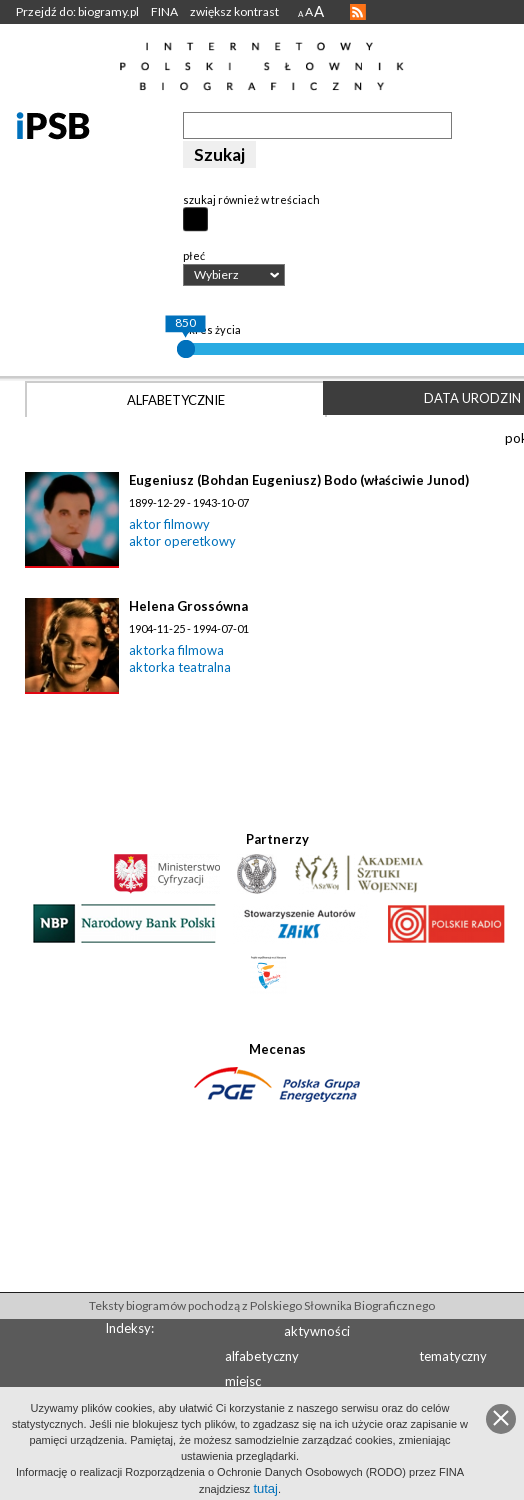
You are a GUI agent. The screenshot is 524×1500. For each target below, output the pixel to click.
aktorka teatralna (180, 667)
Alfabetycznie (176, 400)
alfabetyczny (262, 1356)
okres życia (212, 329)
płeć (194, 255)
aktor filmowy (169, 524)
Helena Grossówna (188, 606)
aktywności (317, 1331)
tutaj (265, 1488)
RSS (358, 12)
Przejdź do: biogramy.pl (77, 11)
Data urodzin (472, 398)
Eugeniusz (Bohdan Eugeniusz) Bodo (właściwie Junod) (299, 480)
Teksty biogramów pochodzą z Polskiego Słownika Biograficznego (262, 1305)
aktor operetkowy (182, 541)
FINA (164, 11)
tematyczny (453, 1356)
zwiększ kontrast (234, 11)
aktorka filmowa (176, 650)
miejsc (243, 1381)
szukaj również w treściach (251, 199)
